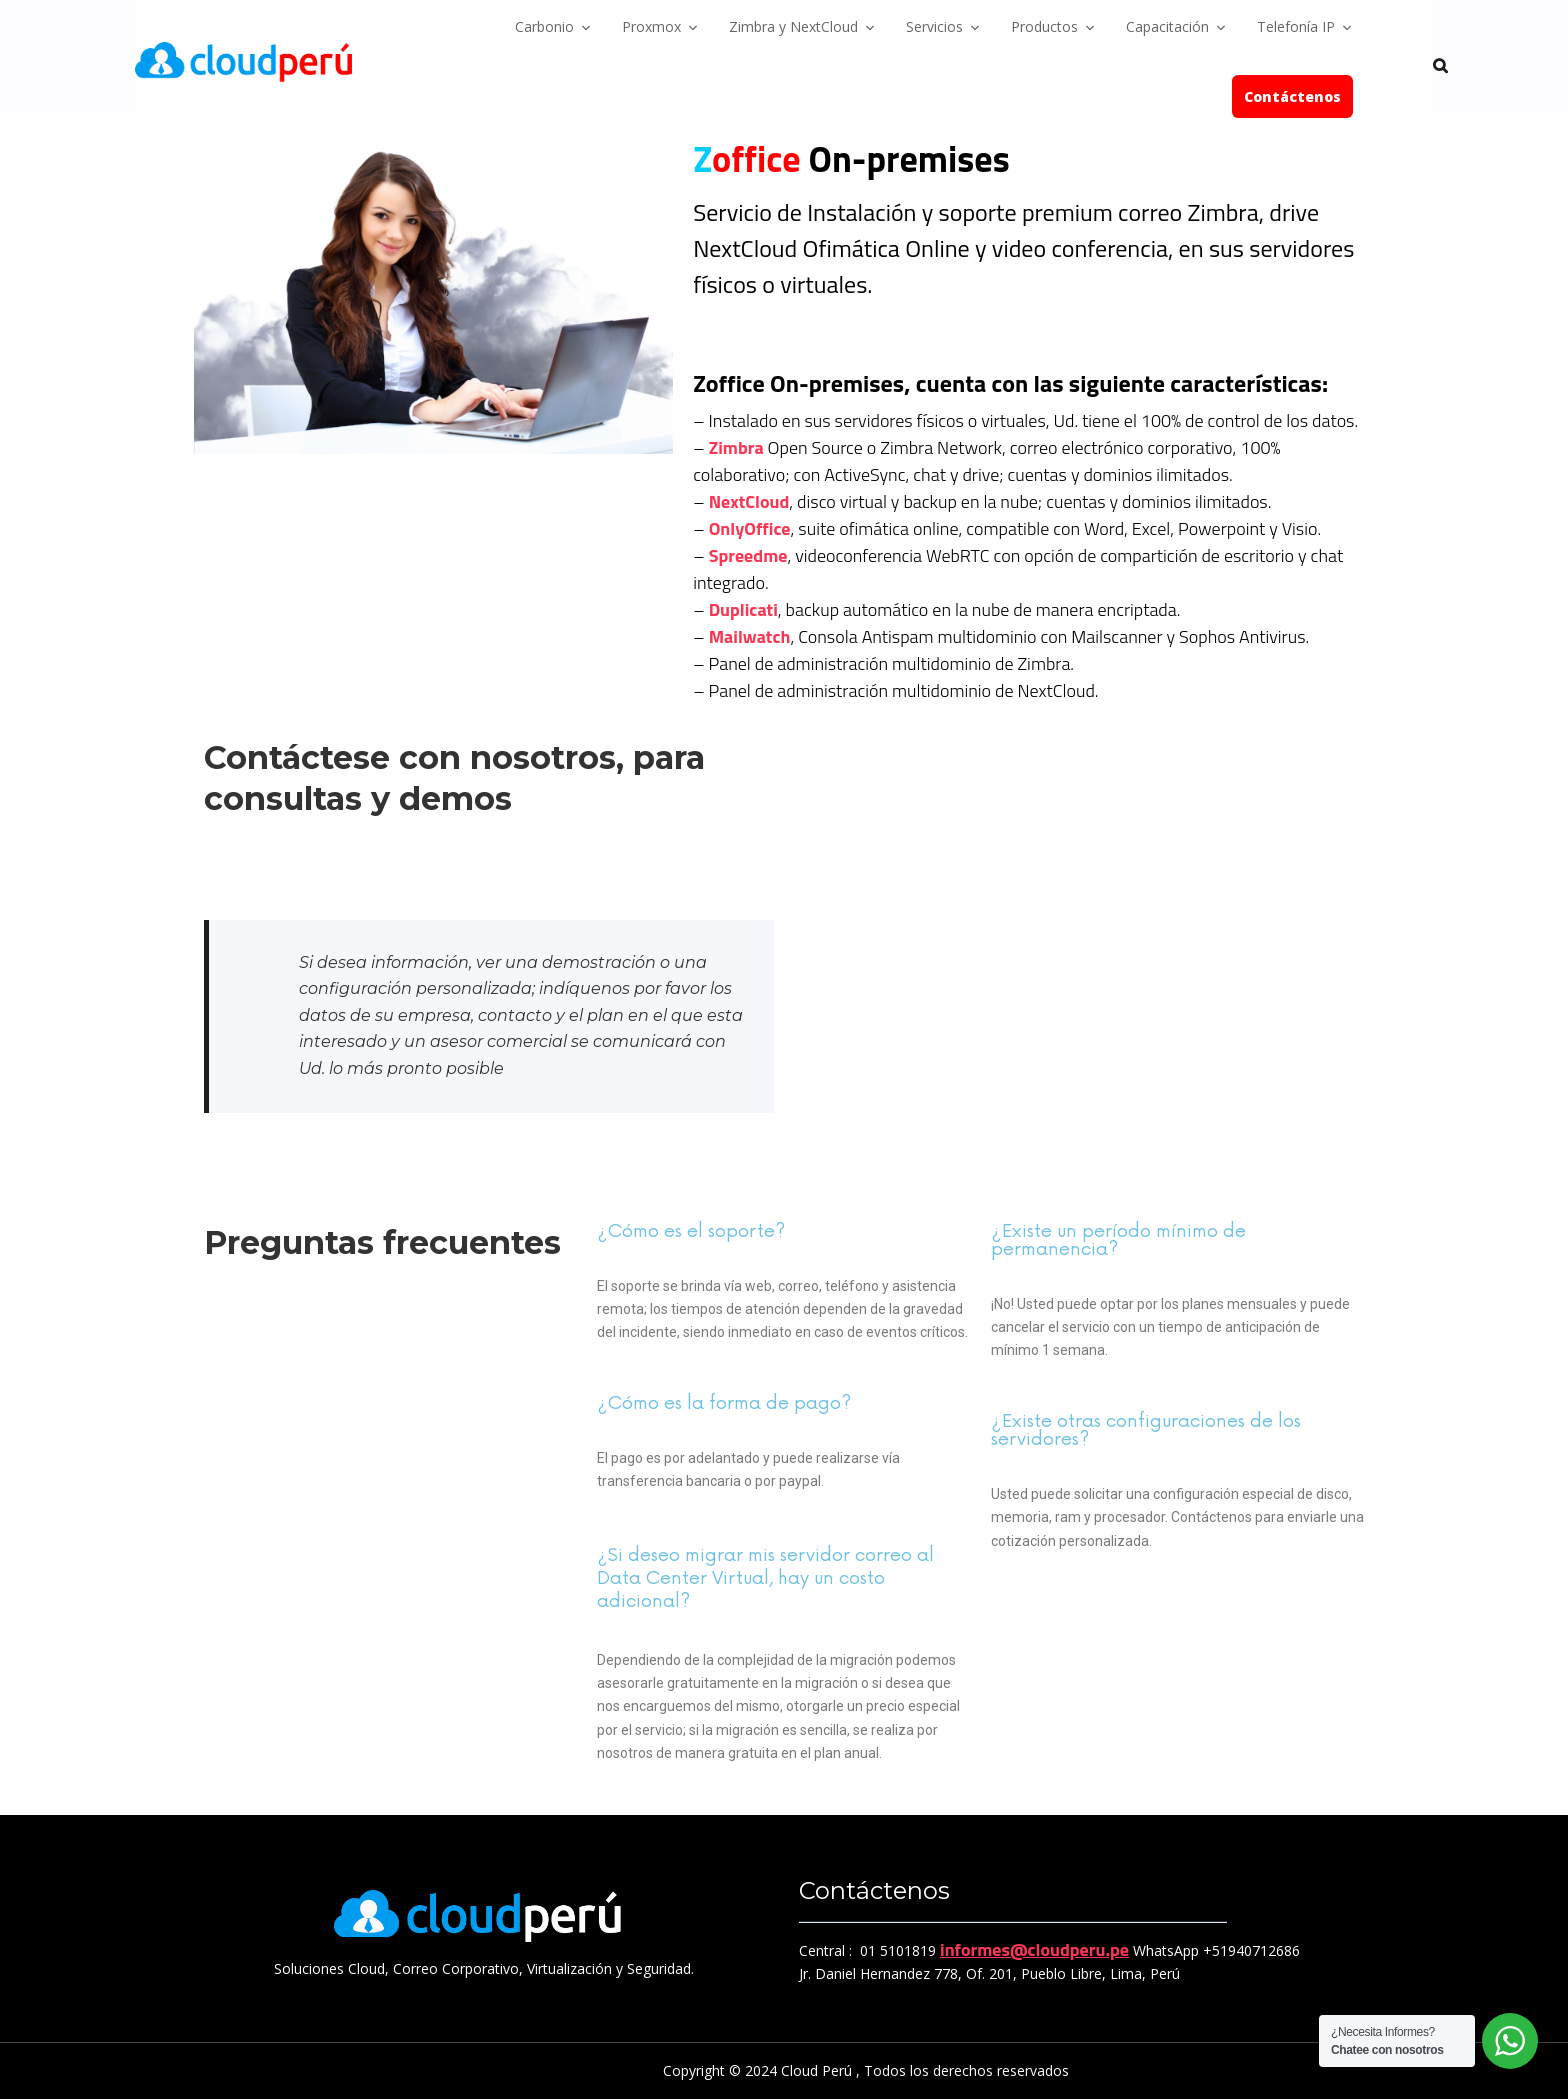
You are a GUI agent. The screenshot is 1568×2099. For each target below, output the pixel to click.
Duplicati (743, 609)
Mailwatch (750, 636)
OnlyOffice (750, 528)
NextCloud (749, 501)
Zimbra (736, 447)
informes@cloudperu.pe (1034, 1949)
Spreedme (748, 555)
